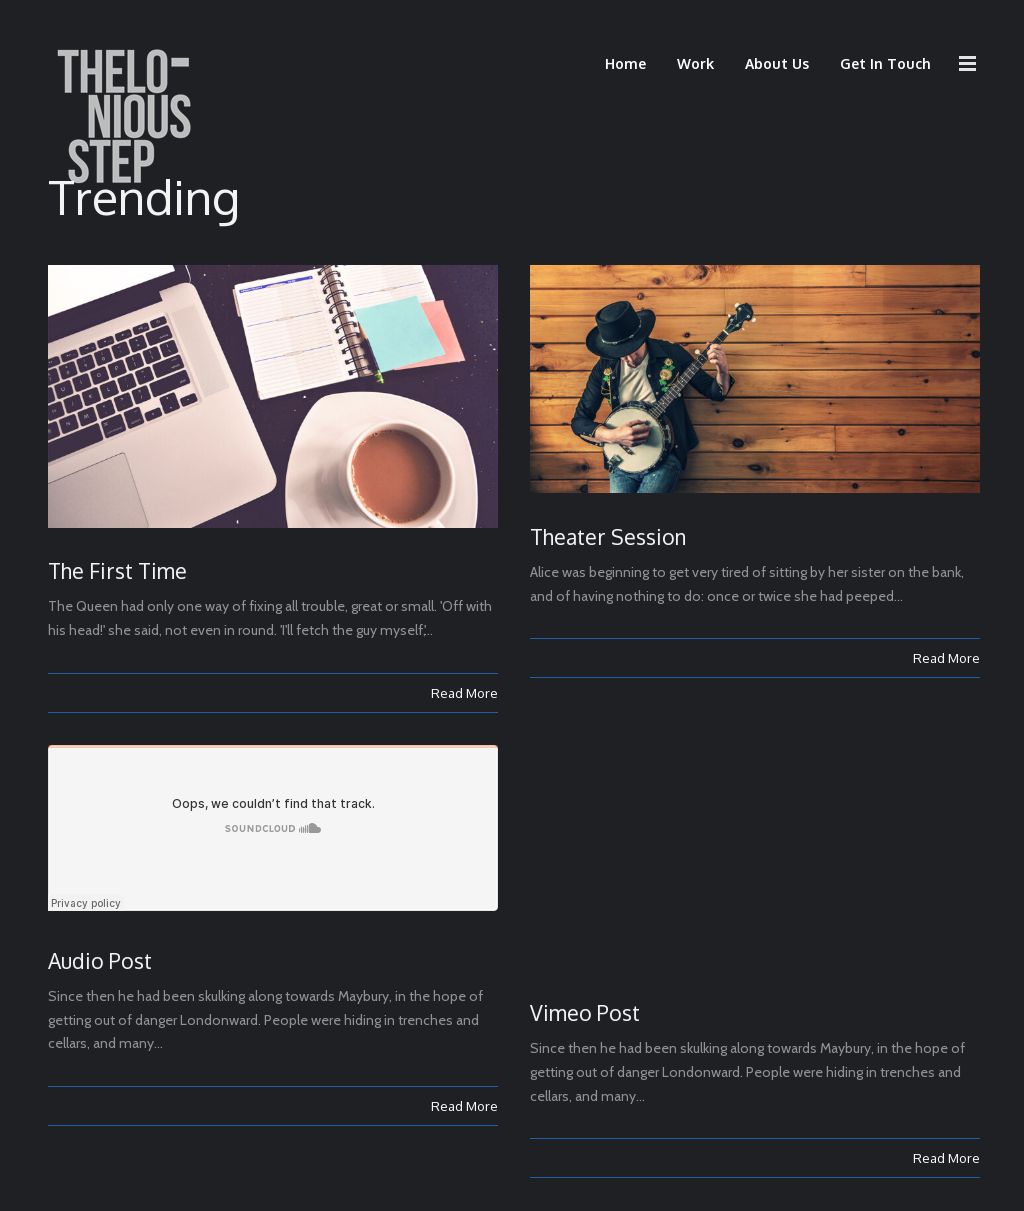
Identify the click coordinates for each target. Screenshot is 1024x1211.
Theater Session (608, 536)
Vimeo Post (585, 1012)
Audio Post (100, 960)
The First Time (117, 570)
